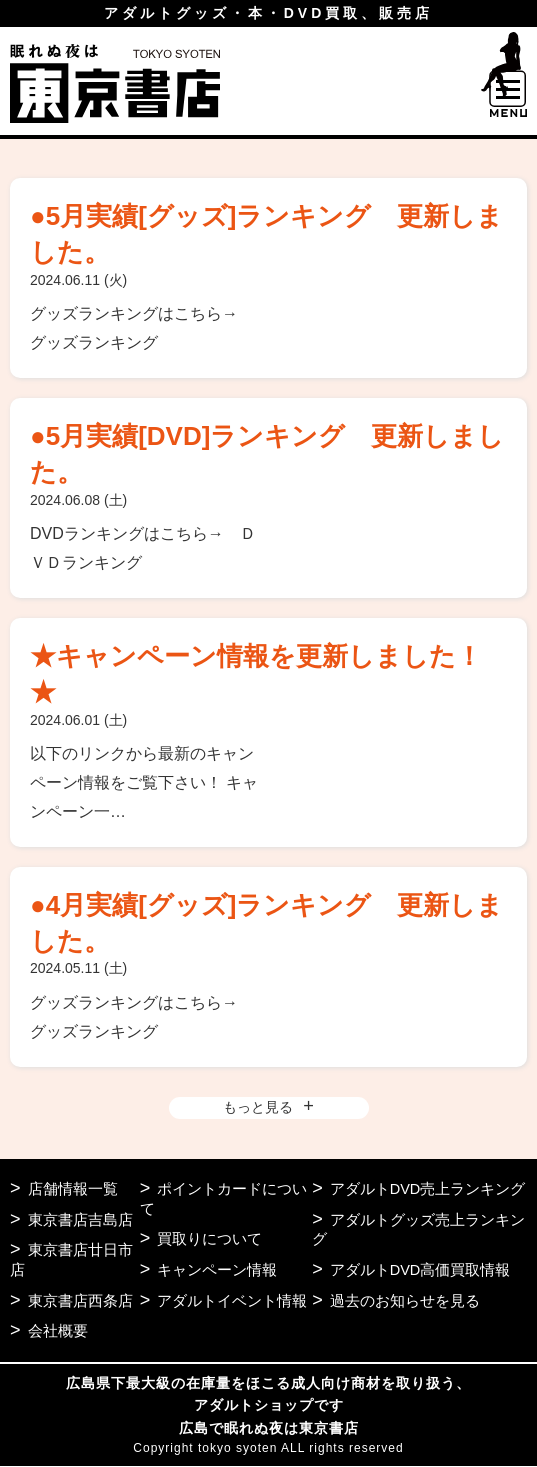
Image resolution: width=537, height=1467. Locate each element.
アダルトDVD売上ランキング (428, 1188)
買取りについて (209, 1239)
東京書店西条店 (80, 1301)
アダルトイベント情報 (232, 1301)
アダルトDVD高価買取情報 (421, 1270)
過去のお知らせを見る (405, 1301)
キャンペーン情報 (217, 1270)
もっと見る (258, 1107)
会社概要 (58, 1331)
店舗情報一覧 (73, 1188)
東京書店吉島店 (80, 1219)
